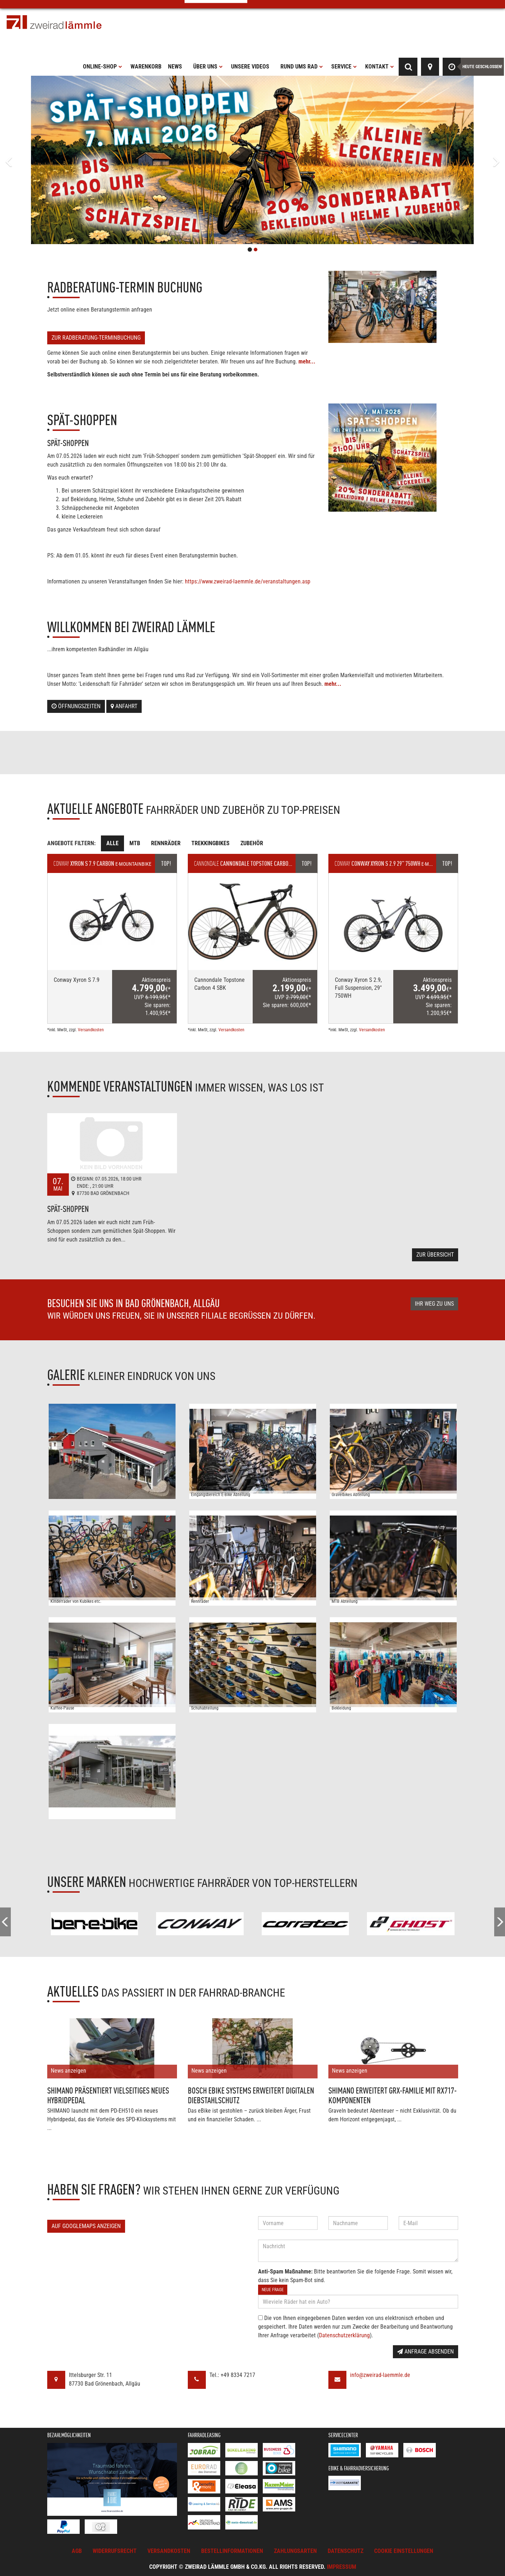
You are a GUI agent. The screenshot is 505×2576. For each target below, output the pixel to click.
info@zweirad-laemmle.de (380, 2375)
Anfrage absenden (425, 2351)
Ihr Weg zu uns (434, 1303)
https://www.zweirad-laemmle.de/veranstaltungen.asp (247, 581)
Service (344, 66)
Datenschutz (345, 2551)
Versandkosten (91, 1029)
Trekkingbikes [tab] (210, 843)
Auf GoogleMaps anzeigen (86, 2226)
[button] (38, 160)
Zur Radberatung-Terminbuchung (96, 337)
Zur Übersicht (435, 1254)
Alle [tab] (112, 843)
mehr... (306, 361)
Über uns (208, 66)
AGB (77, 2551)
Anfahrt (124, 706)
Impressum (341, 2566)
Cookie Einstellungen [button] (403, 2551)
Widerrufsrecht (115, 2551)
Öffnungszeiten (76, 706)
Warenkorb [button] (145, 66)
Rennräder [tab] (166, 843)
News (175, 66)
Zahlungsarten (295, 2551)
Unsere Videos (250, 66)
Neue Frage (273, 2289)
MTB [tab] (134, 843)
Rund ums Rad (301, 66)
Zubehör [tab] (251, 843)
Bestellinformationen (232, 2551)
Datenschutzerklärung (344, 2335)
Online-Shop (102, 66)
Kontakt (379, 66)
